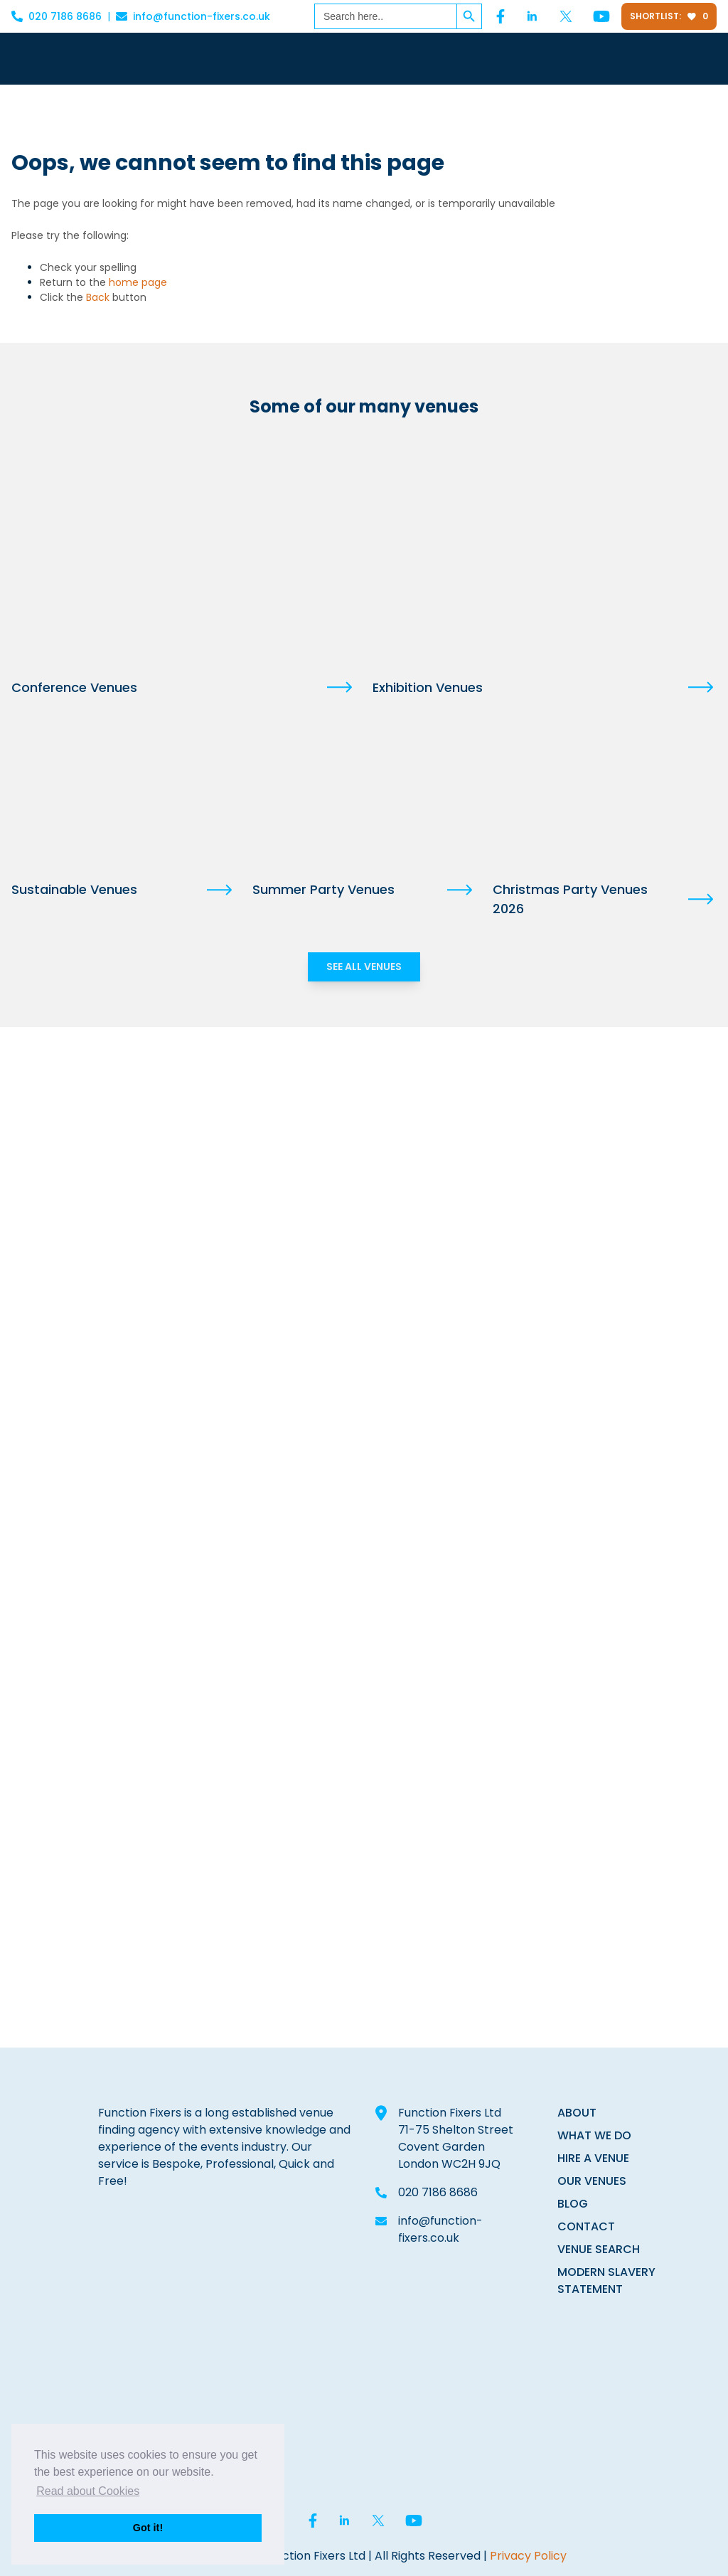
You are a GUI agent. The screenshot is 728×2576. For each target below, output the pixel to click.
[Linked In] (532, 16)
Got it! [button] (148, 2527)
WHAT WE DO (594, 2135)
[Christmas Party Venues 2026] (605, 794)
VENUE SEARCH (598, 2249)
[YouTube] (601, 16)
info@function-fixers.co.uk (440, 2229)
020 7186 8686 (438, 2192)
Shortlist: (669, 16)
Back (97, 297)
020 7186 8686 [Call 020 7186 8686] (56, 16)
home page (138, 282)
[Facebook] (500, 16)
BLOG (572, 2204)
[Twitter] (566, 16)
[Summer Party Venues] (364, 794)
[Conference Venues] (183, 551)
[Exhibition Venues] (545, 551)
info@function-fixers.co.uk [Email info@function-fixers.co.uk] (193, 16)
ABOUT (576, 2112)
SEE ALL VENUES (364, 966)
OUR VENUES (591, 2181)
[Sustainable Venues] (123, 794)
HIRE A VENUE (593, 2158)
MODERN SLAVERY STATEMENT (606, 2280)
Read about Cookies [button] (87, 2491)
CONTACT (586, 2226)
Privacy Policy (528, 2556)
